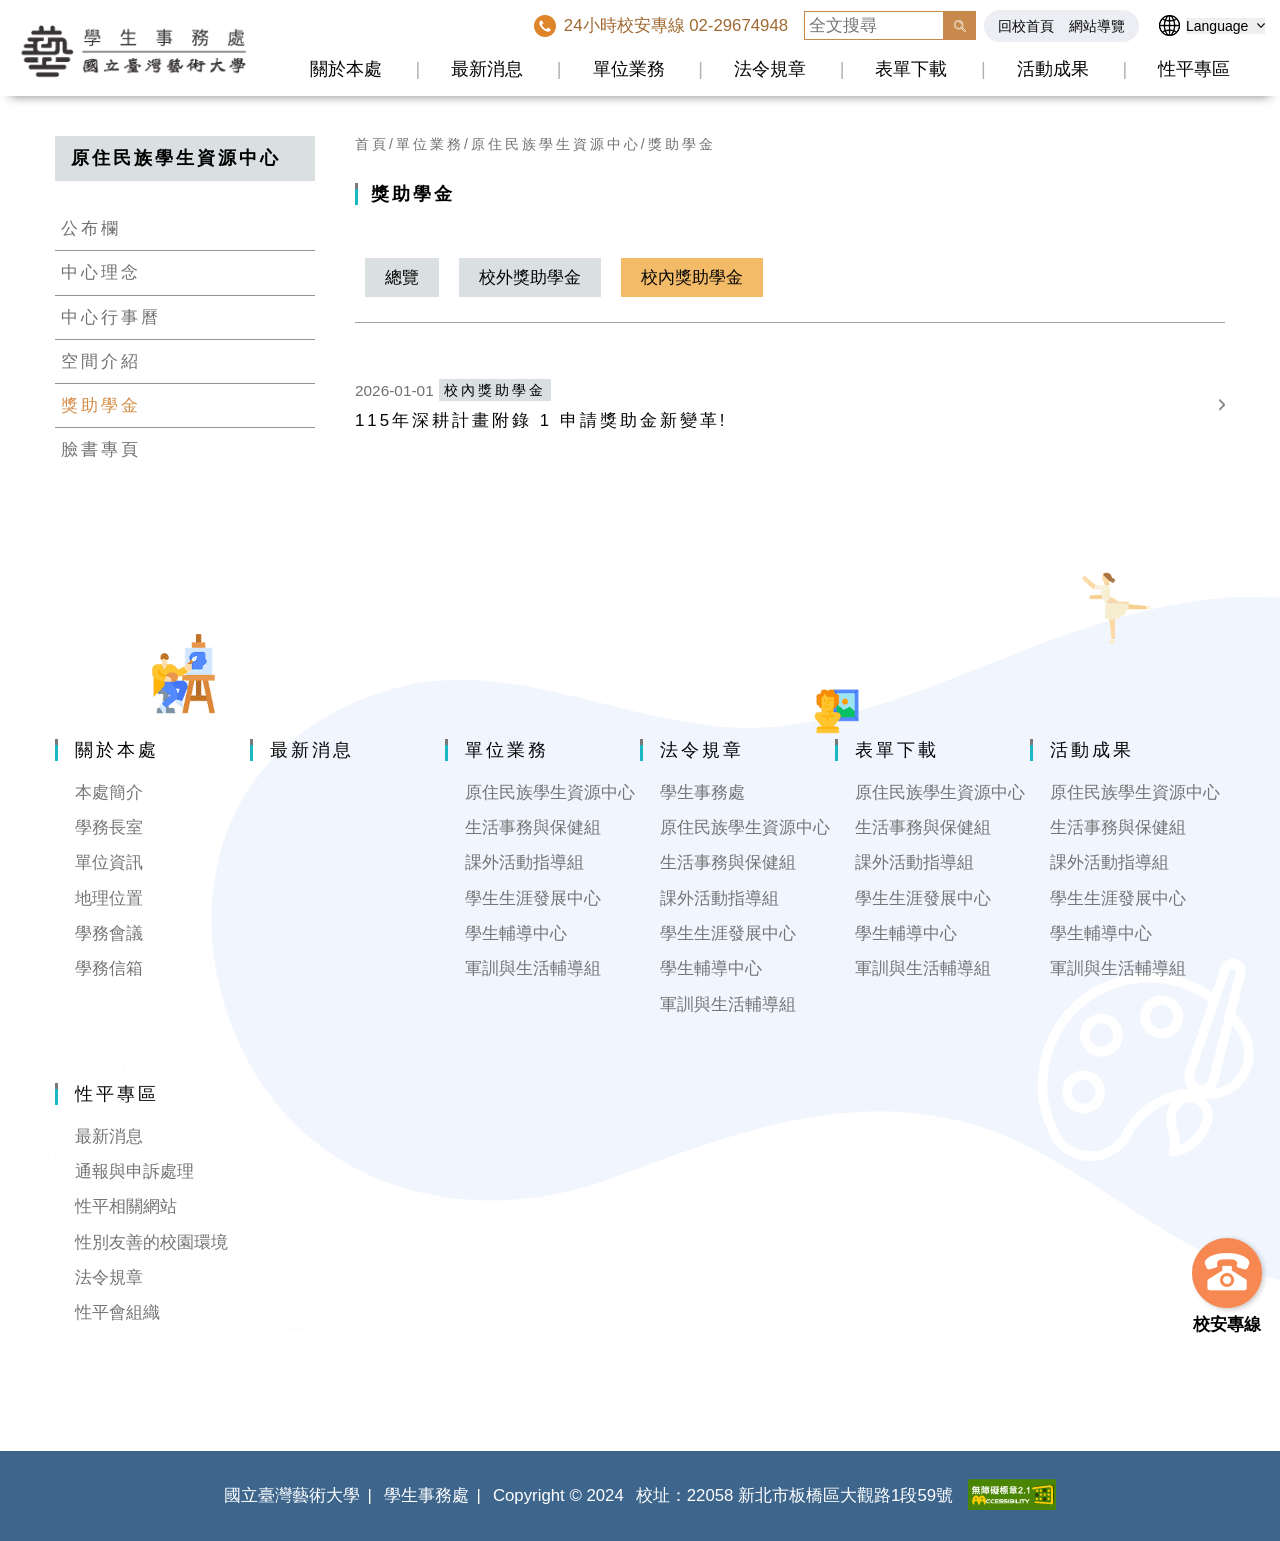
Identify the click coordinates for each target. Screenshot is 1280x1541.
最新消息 (487, 69)
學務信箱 (109, 968)
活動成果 (1053, 69)
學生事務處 (702, 792)
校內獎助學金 (692, 277)
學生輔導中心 (516, 933)
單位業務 (629, 69)
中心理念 (101, 272)
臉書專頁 (101, 449)
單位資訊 (109, 862)
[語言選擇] (1225, 26)
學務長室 (109, 827)
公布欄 (91, 228)
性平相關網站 (126, 1206)
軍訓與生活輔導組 (533, 968)
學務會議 (109, 933)
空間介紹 (101, 361)
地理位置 (109, 898)
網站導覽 (1097, 26)
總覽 (402, 277)
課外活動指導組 (524, 862)
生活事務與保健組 (533, 827)
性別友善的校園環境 (151, 1242)
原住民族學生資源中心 (556, 144)
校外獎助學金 (530, 277)
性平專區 (1194, 69)
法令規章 (770, 69)
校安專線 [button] (1227, 1324)
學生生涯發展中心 (533, 898)
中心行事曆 (111, 317)
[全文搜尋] (874, 25)
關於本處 (346, 69)
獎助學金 (101, 405)
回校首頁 (1026, 26)
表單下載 (911, 69)
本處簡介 (109, 792)
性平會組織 (117, 1312)
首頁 (372, 144)
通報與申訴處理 (134, 1171)
